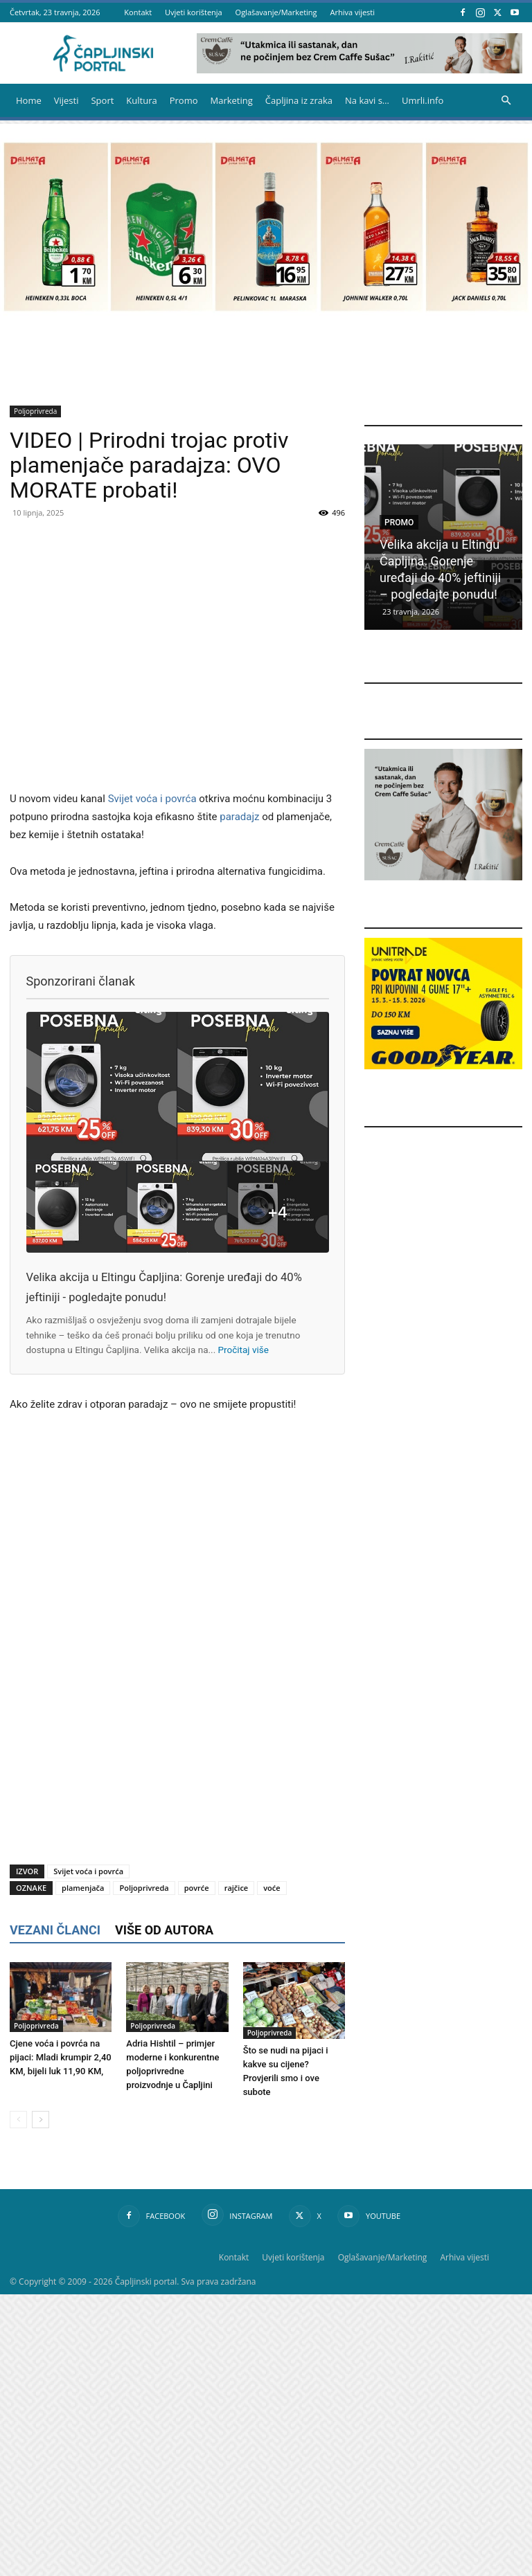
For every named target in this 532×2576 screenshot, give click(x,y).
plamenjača (83, 1888)
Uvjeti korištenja (193, 12)
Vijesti (66, 100)
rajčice (236, 1888)
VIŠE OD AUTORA (164, 1930)
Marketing (232, 100)
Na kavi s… (367, 100)
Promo (184, 100)
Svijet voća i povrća (152, 798)
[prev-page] (18, 2119)
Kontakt (138, 12)
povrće (196, 1888)
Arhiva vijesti (352, 12)
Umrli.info (422, 100)
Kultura (141, 100)
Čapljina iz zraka (298, 100)
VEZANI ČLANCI (55, 1930)
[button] (505, 100)
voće (271, 1888)
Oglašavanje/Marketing (276, 12)
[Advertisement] (177, 1740)
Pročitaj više (243, 1349)
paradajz (239, 816)
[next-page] (40, 2119)
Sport (102, 100)
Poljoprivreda (35, 411)
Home (29, 100)
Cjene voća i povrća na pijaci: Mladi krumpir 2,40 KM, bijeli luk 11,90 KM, (61, 2057)
